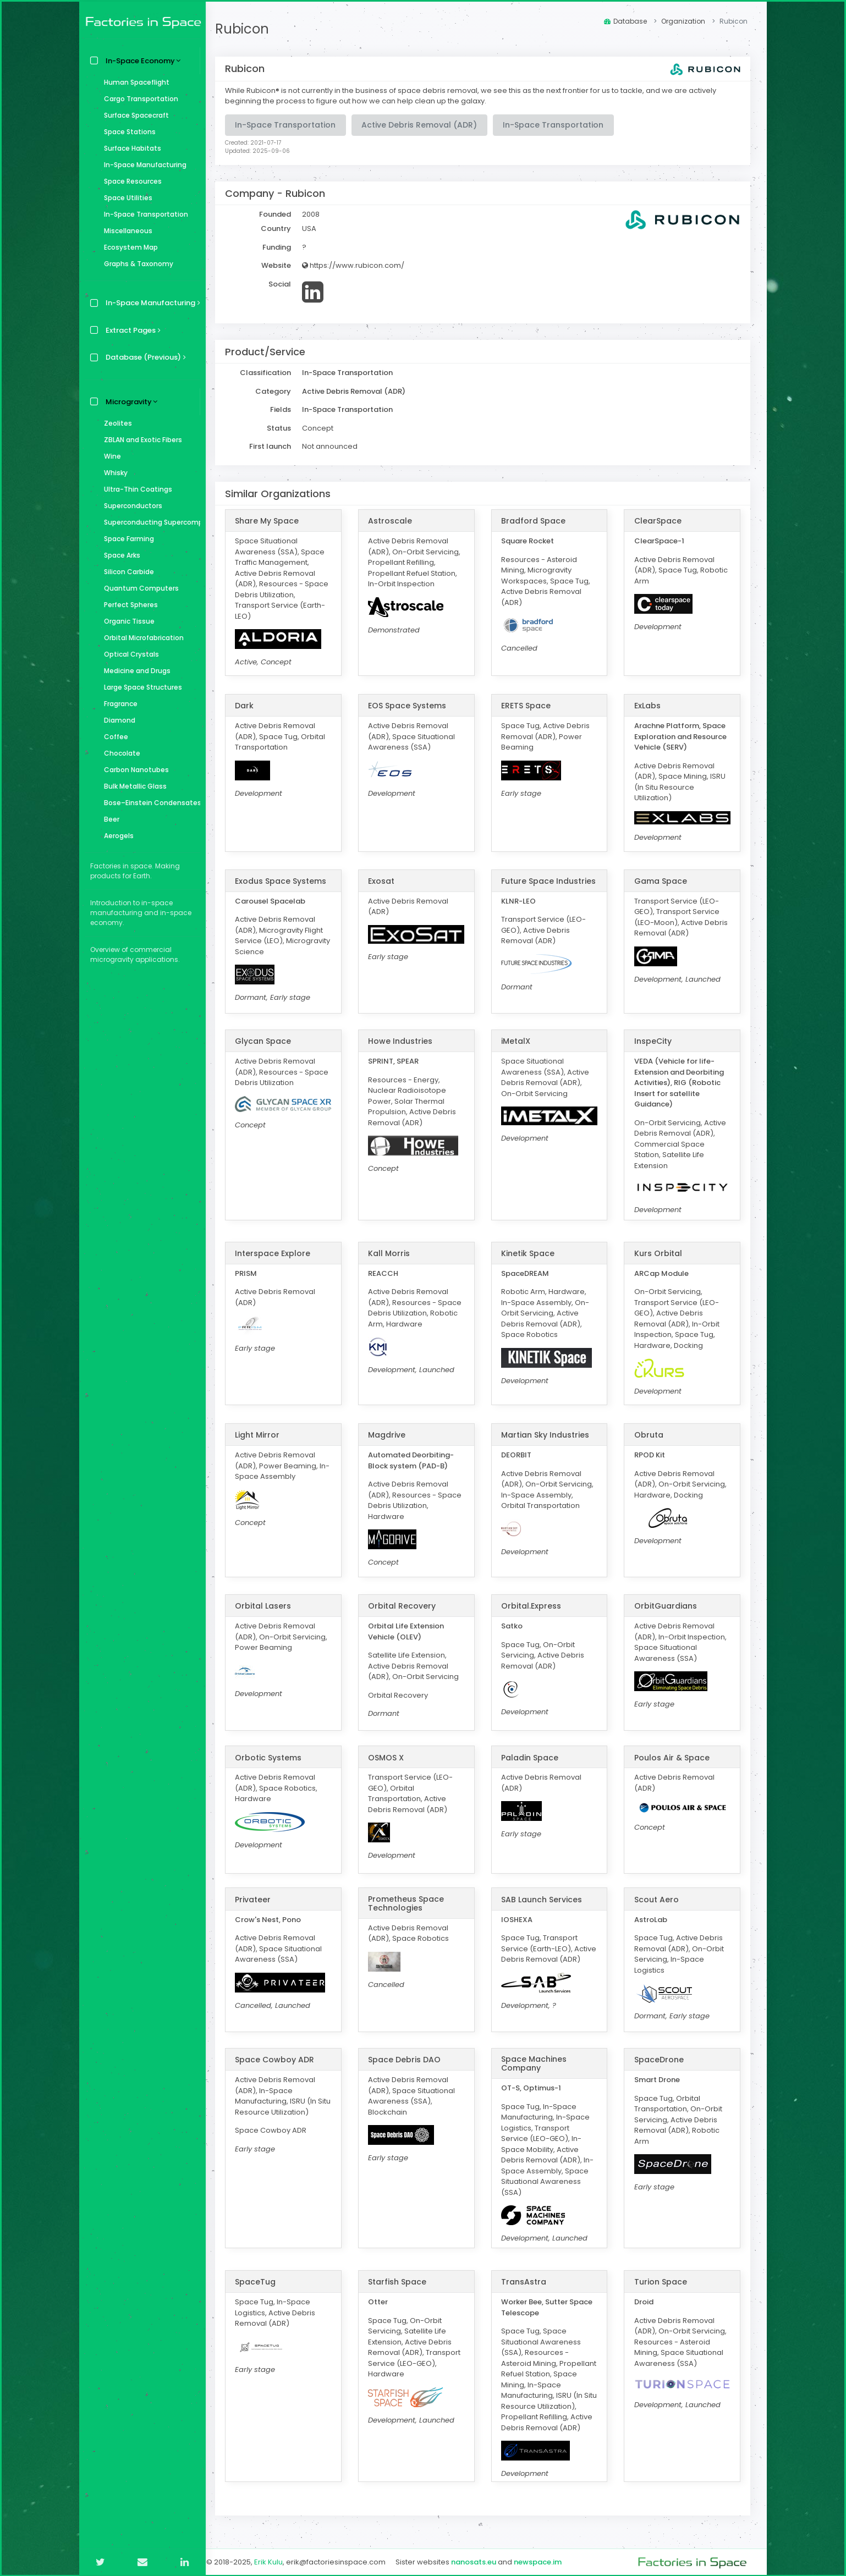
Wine (109, 456)
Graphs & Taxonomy (135, 263)
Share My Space (274, 520)
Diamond (116, 720)
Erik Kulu (275, 2561)
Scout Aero (658, 1899)
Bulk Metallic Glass (132, 786)
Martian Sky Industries (549, 1434)
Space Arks (119, 555)
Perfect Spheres (128, 604)
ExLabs (649, 705)
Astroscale (395, 520)
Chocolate (119, 753)
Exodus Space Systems (287, 880)
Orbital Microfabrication (141, 637)
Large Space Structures (140, 687)
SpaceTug (262, 2281)
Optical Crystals (128, 654)
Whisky (113, 472)
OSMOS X (391, 1757)
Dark (251, 705)
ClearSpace (659, 520)
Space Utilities (125, 197)
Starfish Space (402, 2281)
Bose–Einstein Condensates (149, 802)
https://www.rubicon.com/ (360, 265)
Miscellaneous (125, 230)
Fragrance (118, 703)
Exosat (386, 880)
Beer (108, 819)
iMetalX (519, 1041)
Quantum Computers (138, 588)
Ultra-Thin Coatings (135, 489)
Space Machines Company (537, 2063)
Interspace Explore (279, 1252)
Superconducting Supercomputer (149, 522)
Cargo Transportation (138, 98)
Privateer (260, 1899)
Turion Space (662, 2281)
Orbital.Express (535, 1605)
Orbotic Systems (275, 1757)
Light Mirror (264, 1434)
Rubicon (249, 29)
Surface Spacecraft (133, 115)
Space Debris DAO (409, 2059)
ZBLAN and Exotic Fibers (140, 439)
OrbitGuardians (667, 1605)
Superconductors (130, 505)
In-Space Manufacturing (142, 164)
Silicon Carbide (126, 571)
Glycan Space (270, 1041)
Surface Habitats (129, 148)
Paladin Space (533, 1757)
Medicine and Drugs (134, 670)
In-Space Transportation (143, 214)
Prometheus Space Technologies (411, 1903)
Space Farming (126, 538)
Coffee (113, 736)
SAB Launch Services (545, 1899)
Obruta (650, 1434)
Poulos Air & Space (673, 1757)
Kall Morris (394, 1252)
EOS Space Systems (412, 705)
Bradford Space (537, 520)
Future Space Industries (531, 884)
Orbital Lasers (270, 1605)
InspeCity (654, 1041)
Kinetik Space (531, 1252)
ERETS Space (529, 705)
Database (625, 21)
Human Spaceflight (133, 82)
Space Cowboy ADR (281, 2059)
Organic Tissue (126, 621)
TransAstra (527, 2281)
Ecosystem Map (128, 247)
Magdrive (392, 1434)
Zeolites (115, 423)
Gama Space (662, 880)
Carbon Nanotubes (133, 769)
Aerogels (116, 835)
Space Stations (127, 131)
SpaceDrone (660, 2059)
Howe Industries (405, 1041)
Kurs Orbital (660, 1252)
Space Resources (130, 181)
